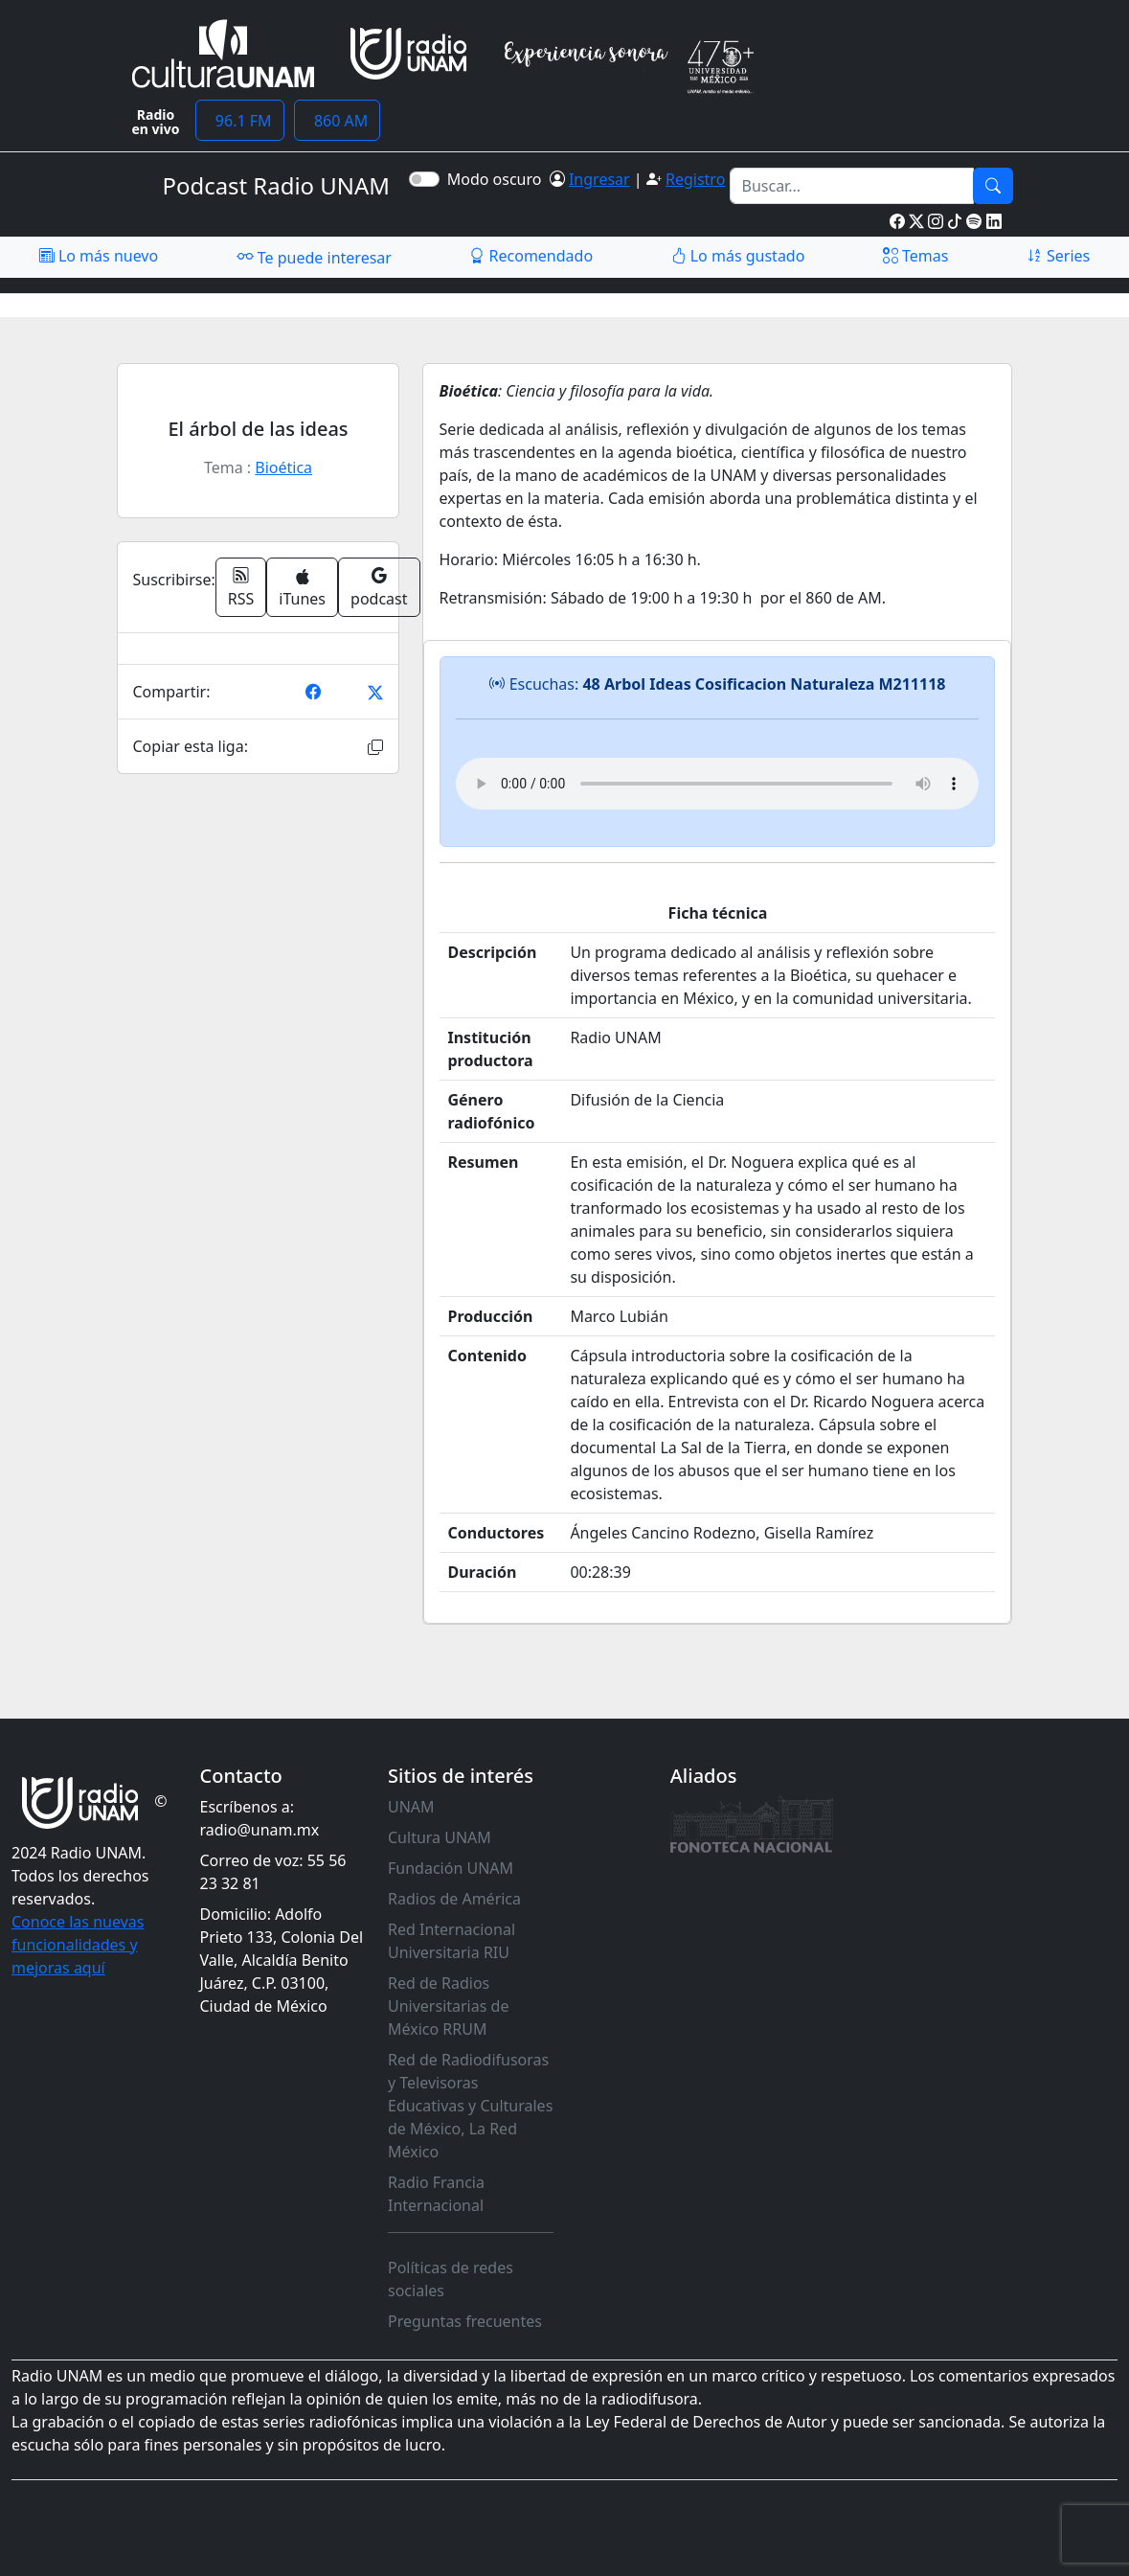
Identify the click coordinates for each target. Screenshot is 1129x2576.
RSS (241, 587)
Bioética (283, 467)
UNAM (411, 1806)
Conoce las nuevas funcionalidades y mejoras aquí (77, 1944)
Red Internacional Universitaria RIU (451, 1941)
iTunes (302, 588)
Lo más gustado (738, 255)
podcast (378, 587)
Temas (916, 255)
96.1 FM (240, 120)
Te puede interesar (314, 256)
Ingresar (599, 179)
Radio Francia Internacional (436, 2194)
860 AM (337, 120)
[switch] (424, 179)
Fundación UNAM (450, 1868)
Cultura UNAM (439, 1837)
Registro (695, 179)
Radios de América (454, 1898)
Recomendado (531, 255)
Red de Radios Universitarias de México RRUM (448, 2006)
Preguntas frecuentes (465, 2321)
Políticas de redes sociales (450, 2279)
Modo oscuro (498, 179)
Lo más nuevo (98, 255)
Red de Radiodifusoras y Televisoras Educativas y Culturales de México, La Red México (470, 2105)
